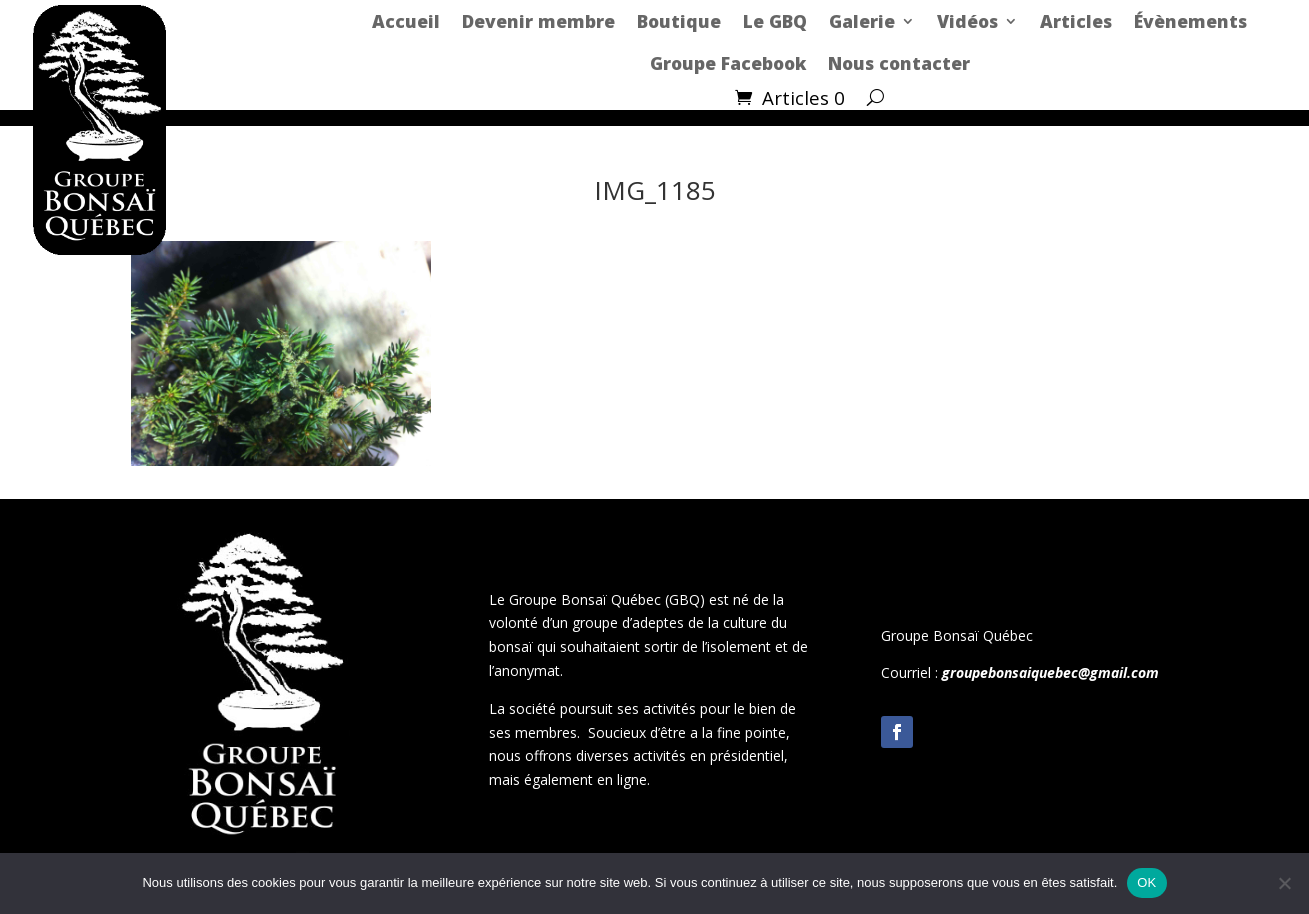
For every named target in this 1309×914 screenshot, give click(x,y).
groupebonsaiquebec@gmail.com (1050, 672)
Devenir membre (538, 21)
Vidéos (967, 21)
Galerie (862, 21)
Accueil (406, 21)
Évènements (1190, 21)
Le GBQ (775, 21)
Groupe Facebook (728, 63)
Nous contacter (899, 63)
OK (1146, 882)
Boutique (679, 21)
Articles (1076, 21)
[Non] (1284, 883)
